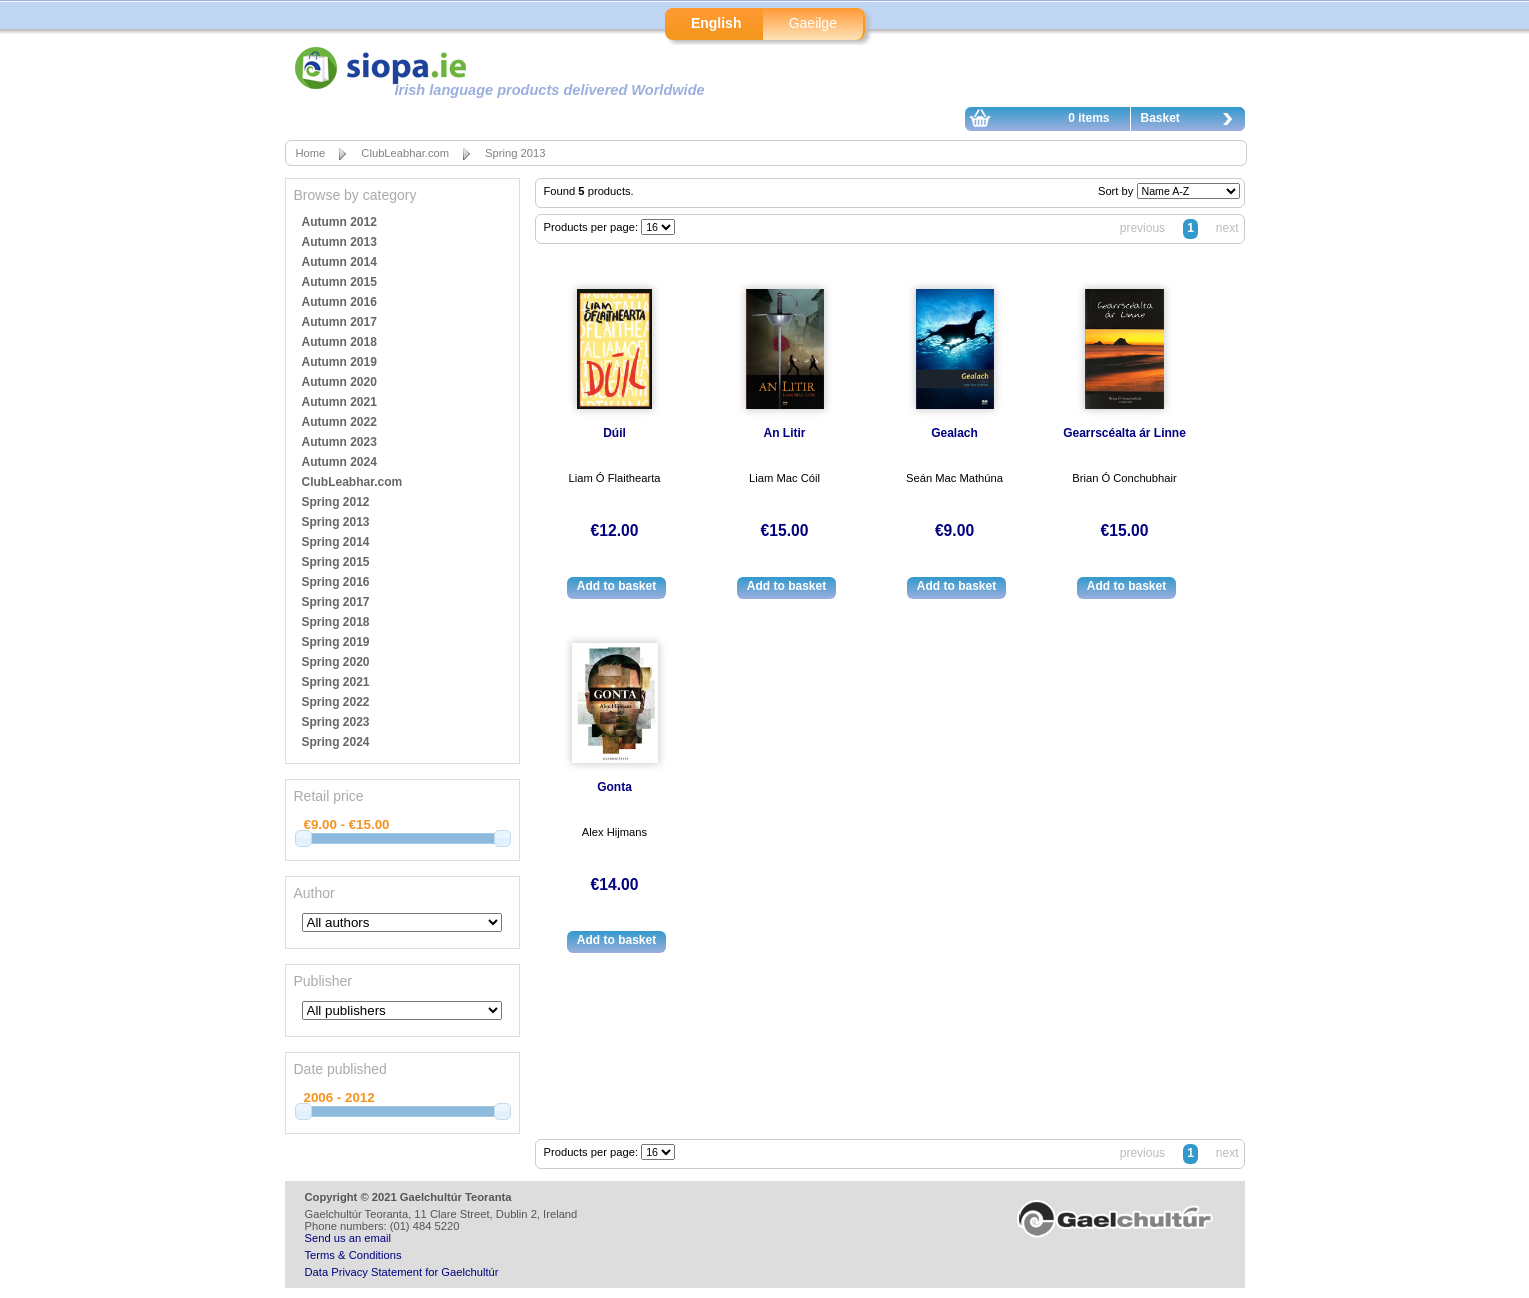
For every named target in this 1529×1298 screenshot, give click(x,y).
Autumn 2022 (339, 422)
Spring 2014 (336, 542)
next (1227, 228)
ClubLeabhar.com (405, 153)
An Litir (785, 433)
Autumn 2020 (339, 382)
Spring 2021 (336, 682)
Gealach (954, 433)
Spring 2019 (336, 642)
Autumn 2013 (339, 242)
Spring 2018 (336, 622)
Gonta (614, 787)
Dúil (614, 433)
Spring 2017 (336, 602)
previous (1142, 228)
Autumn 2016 (339, 302)
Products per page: (593, 227)
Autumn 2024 (339, 462)
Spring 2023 (336, 722)
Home (311, 153)
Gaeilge (813, 23)
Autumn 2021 (339, 402)
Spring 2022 (336, 702)
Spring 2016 (336, 582)
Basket (1192, 121)
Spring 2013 (515, 153)
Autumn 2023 (339, 442)
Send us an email (348, 1238)
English (716, 23)
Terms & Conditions (353, 1255)
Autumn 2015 (339, 282)
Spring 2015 (336, 562)
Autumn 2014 (339, 262)
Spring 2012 (336, 502)
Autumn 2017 (339, 322)
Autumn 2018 (339, 342)
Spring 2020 (336, 662)
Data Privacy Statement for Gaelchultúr (402, 1272)
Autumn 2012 (339, 222)
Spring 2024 (336, 742)
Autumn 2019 (339, 362)
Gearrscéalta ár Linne (1124, 433)
